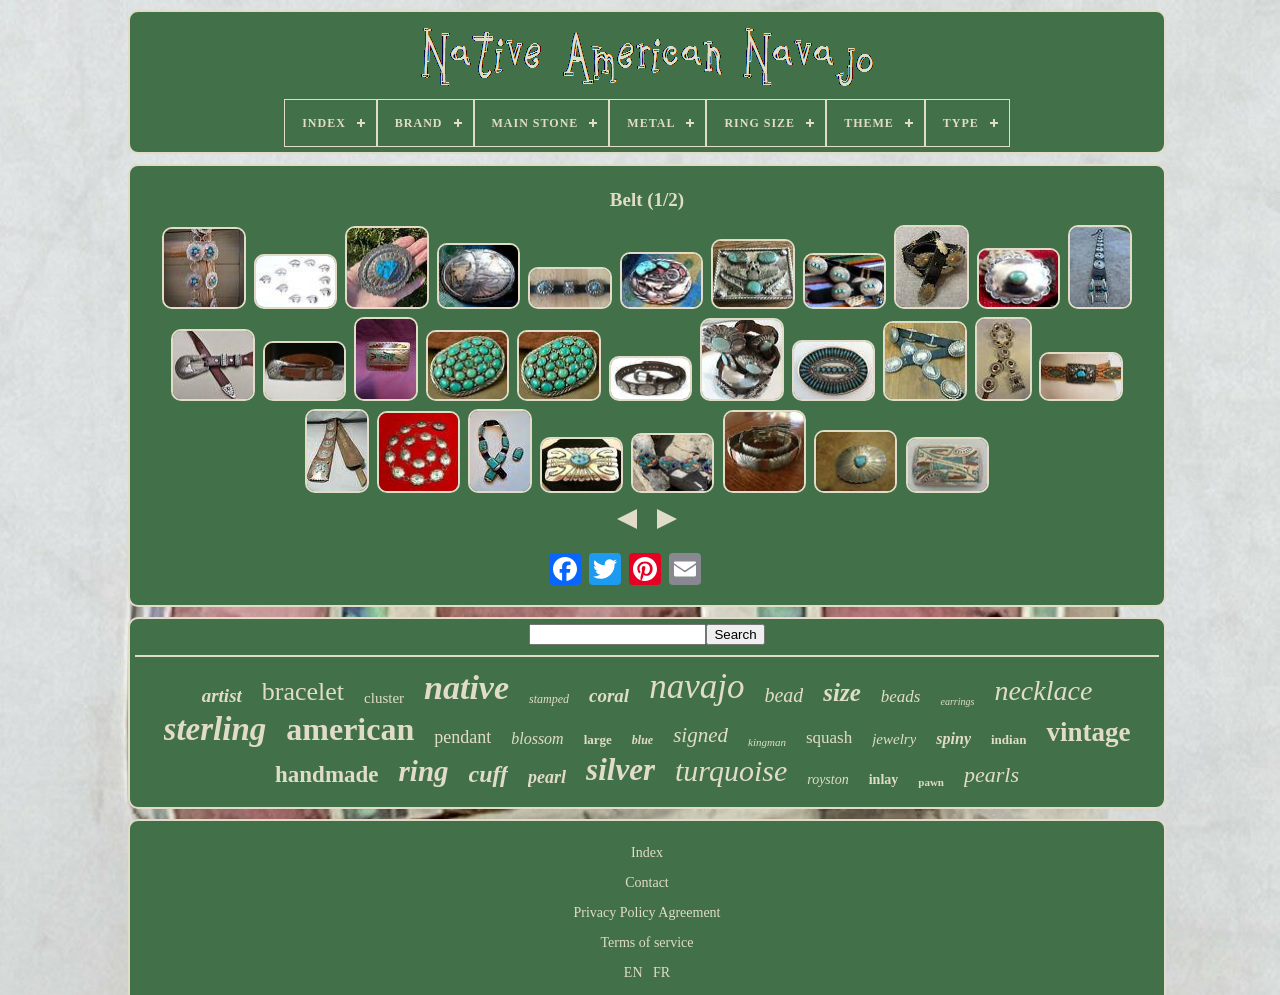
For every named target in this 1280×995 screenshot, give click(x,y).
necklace (1043, 690)
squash (829, 737)
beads (901, 696)
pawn (931, 782)
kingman (767, 742)
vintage (1088, 732)
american (350, 729)
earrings (957, 701)
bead (783, 695)
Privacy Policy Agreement (647, 912)
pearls (991, 774)
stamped (549, 699)
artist (222, 695)
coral (609, 695)
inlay (884, 779)
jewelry (894, 739)
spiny (953, 738)
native (466, 687)
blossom (537, 738)
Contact (647, 882)
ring (424, 771)
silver (620, 769)
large (598, 739)
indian (1008, 739)
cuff (489, 774)
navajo (696, 686)
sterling (215, 729)
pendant (462, 737)
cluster (384, 698)
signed (700, 735)
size (842, 692)
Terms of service (646, 942)
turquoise (731, 770)
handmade (327, 774)
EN (633, 972)
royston (827, 779)
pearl (547, 777)
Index (647, 852)
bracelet (303, 691)
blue (642, 740)
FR (661, 972)
